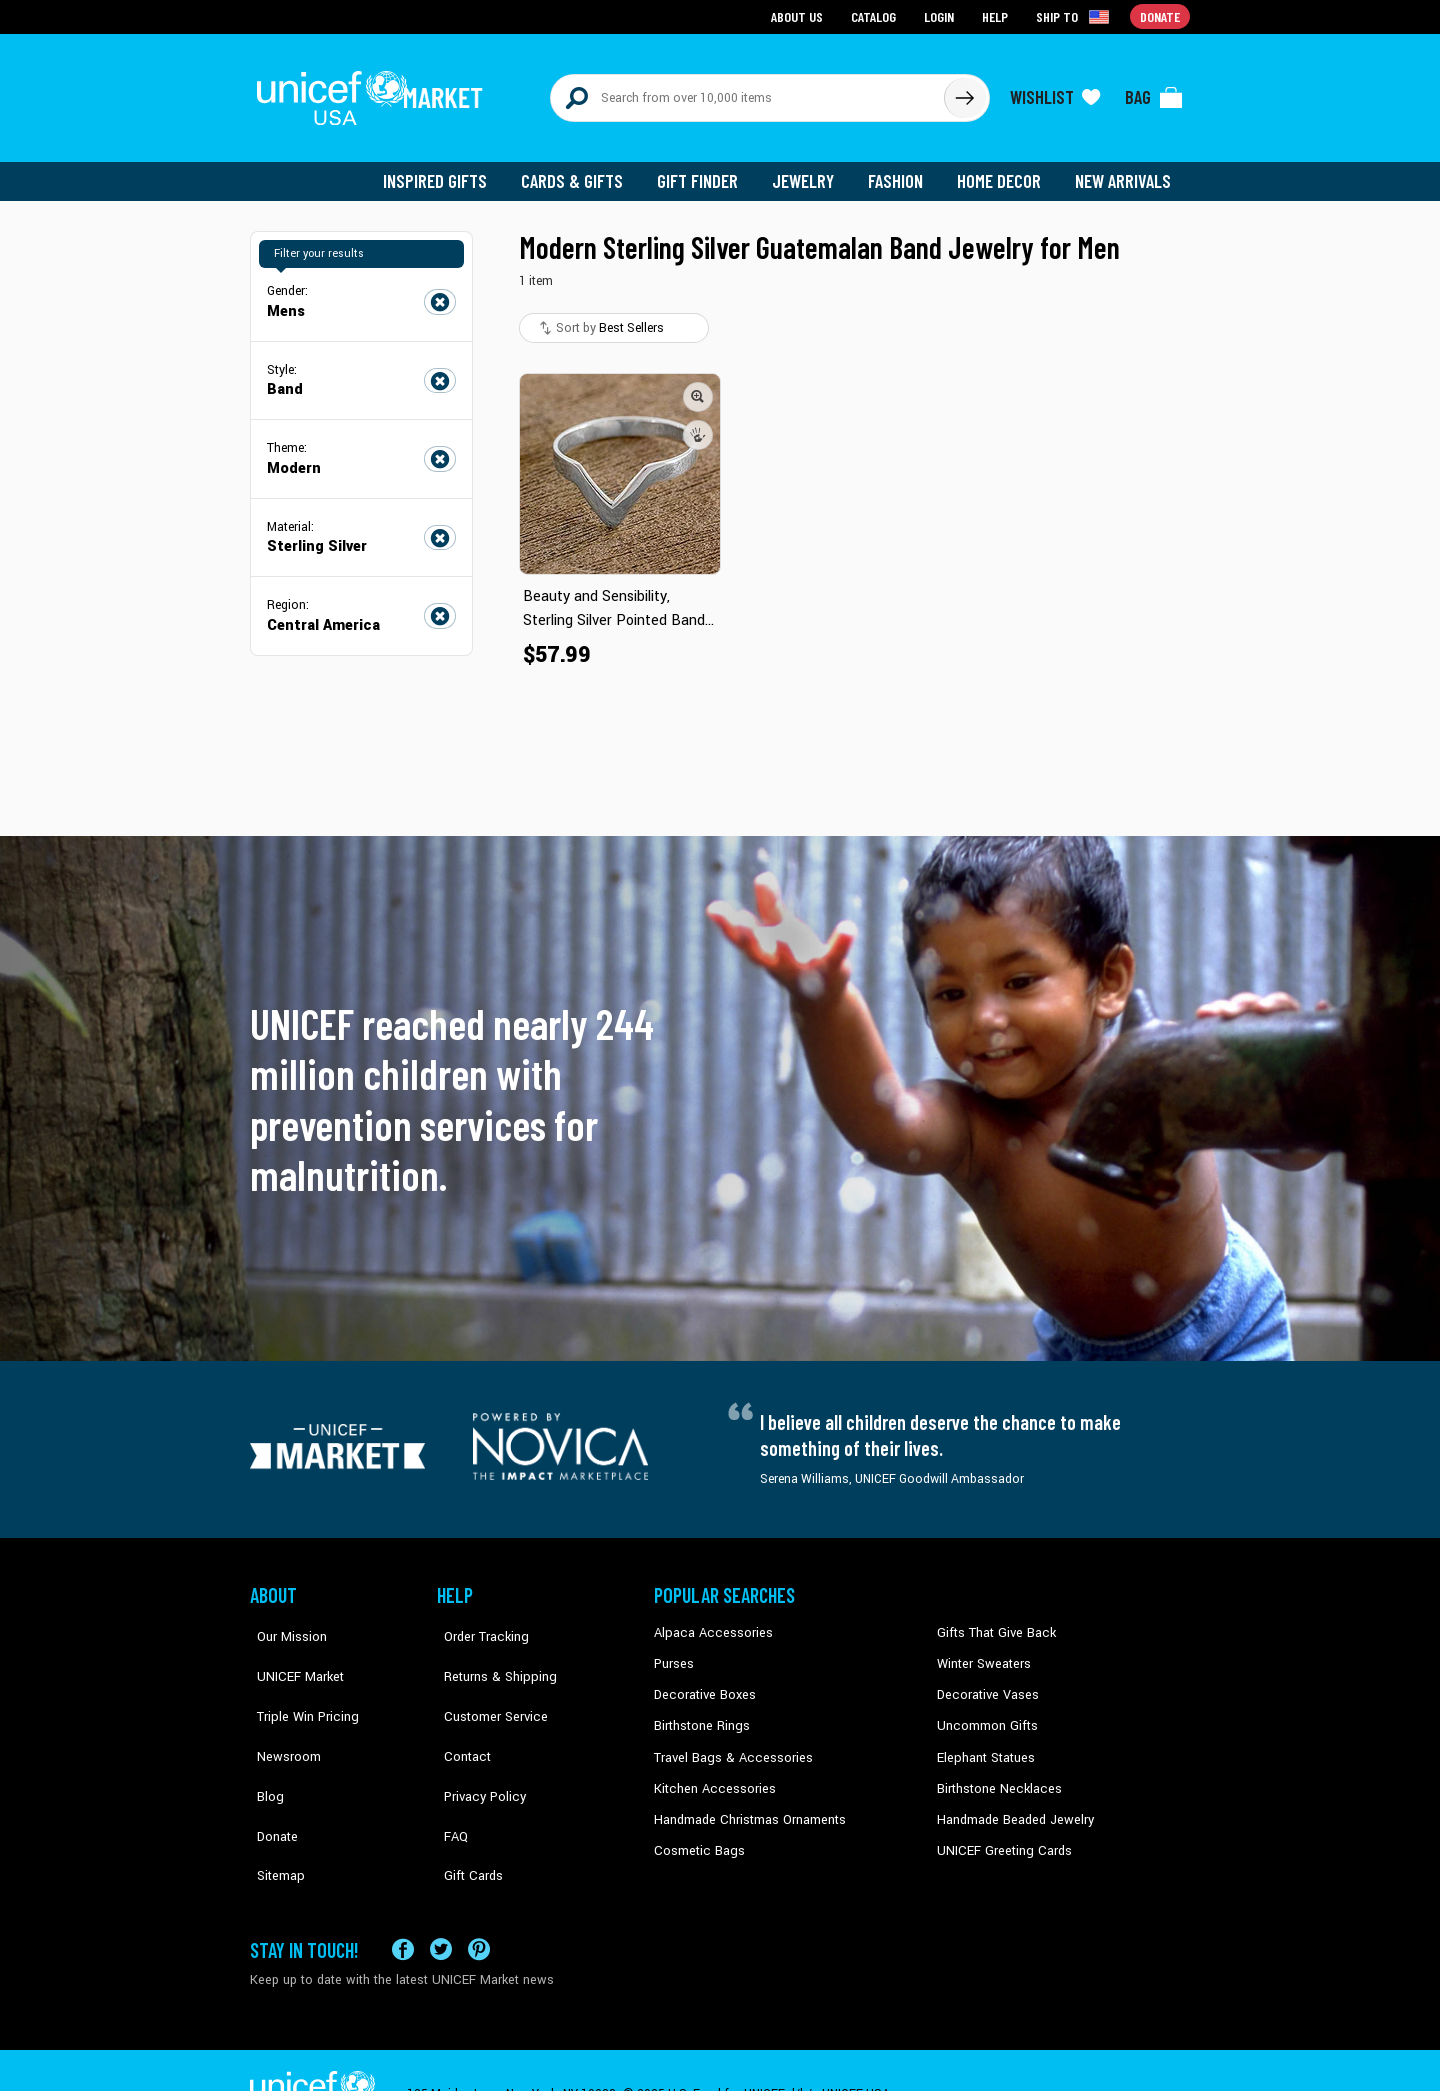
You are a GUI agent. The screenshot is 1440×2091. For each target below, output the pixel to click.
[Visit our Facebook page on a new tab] (403, 1901)
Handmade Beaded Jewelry (1011, 1804)
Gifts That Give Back (992, 1622)
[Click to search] (964, 92)
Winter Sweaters (981, 1652)
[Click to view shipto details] (1075, 16)
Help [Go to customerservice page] (997, 15)
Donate (270, 1774)
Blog (263, 1743)
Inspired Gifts (449, 170)
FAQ (449, 1774)
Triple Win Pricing (297, 1682)
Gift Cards (465, 1804)
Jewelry (810, 170)
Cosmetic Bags (696, 1834)
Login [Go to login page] (941, 15)
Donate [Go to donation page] (1160, 15)
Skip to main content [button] (720, 0)
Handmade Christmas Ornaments (747, 1804)
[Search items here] (747, 92)
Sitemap (273, 1804)
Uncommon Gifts (985, 1713)
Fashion (901, 170)
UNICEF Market (290, 1652)
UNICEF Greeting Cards (999, 1834)
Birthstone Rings (700, 1713)
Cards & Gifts (583, 170)
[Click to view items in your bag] (1154, 92)
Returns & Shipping (490, 1652)
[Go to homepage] (375, 92)
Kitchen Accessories (710, 1774)
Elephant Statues (984, 1743)
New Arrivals (1124, 170)
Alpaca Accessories (708, 1622)
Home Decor (1002, 170)
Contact (459, 1713)
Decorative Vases (985, 1682)
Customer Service (485, 1682)
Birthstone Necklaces (995, 1774)
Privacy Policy (475, 1743)
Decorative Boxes (702, 1682)
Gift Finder (706, 170)
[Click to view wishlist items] (1055, 92)
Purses (673, 1652)
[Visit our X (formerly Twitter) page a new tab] (441, 1901)
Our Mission (284, 1622)
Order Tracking (477, 1622)
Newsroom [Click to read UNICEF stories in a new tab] (280, 1713)
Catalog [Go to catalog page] (876, 15)
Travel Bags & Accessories (727, 1743)
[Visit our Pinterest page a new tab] (479, 1901)
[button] (698, 385)
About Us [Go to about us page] (800, 15)
